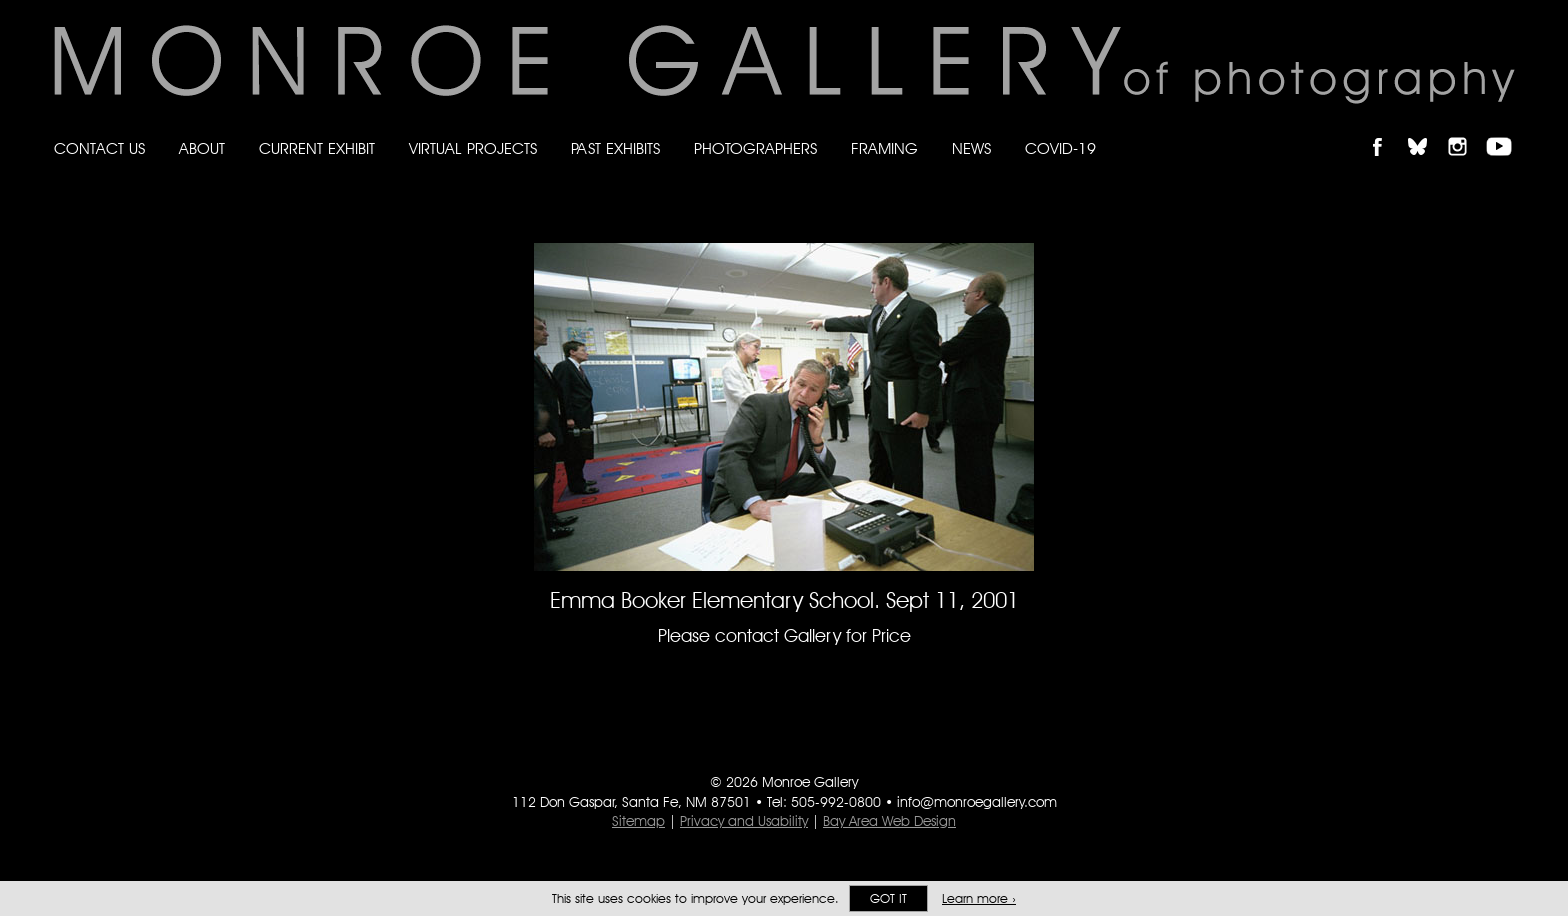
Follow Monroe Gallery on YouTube (1506, 129)
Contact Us (99, 148)
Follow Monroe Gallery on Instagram (1466, 129)
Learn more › (979, 898)
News (971, 148)
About (202, 148)
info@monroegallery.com (977, 802)
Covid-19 (1060, 148)
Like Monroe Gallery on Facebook (1386, 129)
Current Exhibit (317, 148)
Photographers (755, 148)
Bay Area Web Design (889, 821)
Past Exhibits (615, 148)
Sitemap (638, 821)
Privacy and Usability (744, 821)
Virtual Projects (473, 148)
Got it (888, 898)
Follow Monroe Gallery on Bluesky (1427, 129)
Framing (884, 148)
